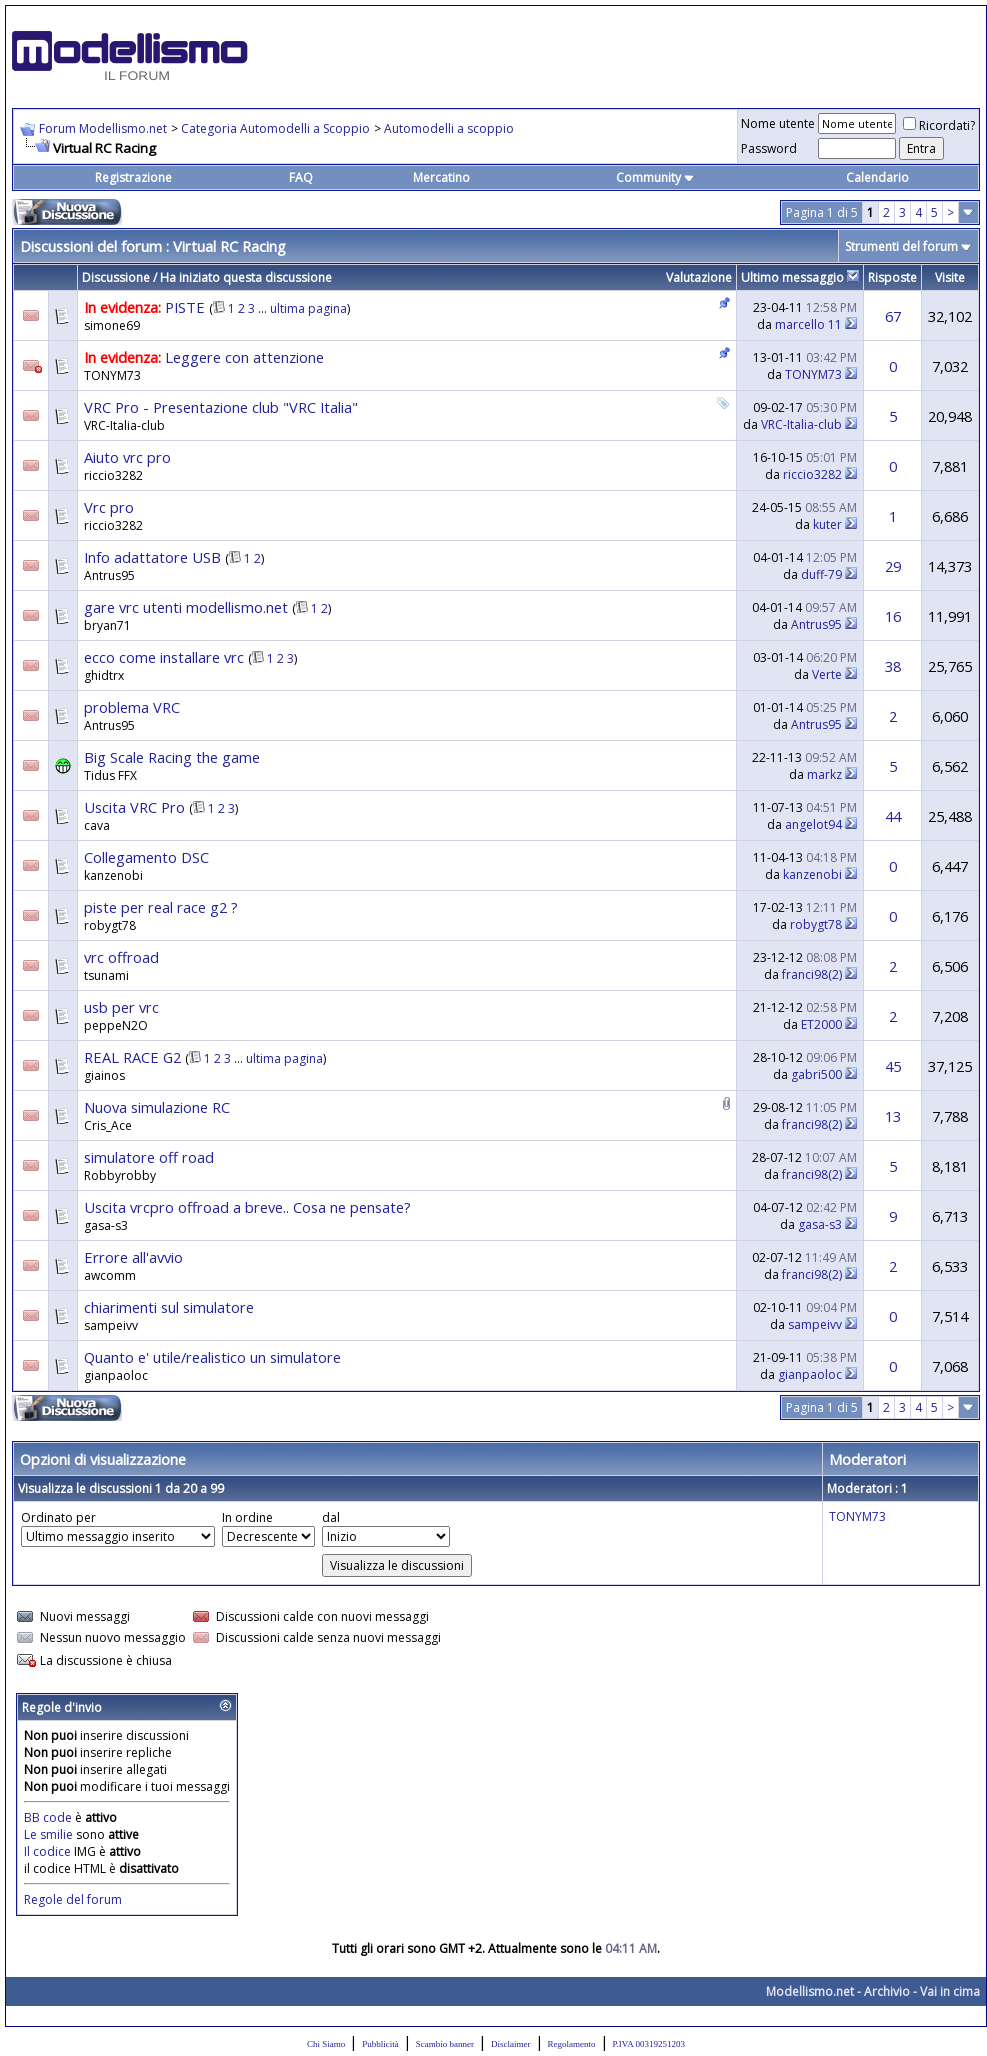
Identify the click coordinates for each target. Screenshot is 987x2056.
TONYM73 (112, 375)
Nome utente (778, 123)
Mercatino (441, 177)
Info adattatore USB (152, 557)
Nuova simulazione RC (157, 1107)
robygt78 (110, 925)
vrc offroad (121, 957)
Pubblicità (380, 2044)
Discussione (116, 277)
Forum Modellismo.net (103, 128)
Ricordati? (939, 125)
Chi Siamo (326, 2044)
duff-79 (821, 574)
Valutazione (699, 277)
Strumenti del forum (901, 246)
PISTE (185, 307)
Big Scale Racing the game (172, 757)
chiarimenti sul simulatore (169, 1307)
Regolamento (572, 2044)
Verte (827, 674)
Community (655, 177)
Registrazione (133, 177)
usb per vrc (121, 1007)
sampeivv (111, 1325)
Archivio (887, 1991)
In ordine (247, 1517)
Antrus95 (109, 575)
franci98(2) (812, 974)
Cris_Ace (108, 1125)
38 (893, 666)
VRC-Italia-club (124, 425)
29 (893, 566)
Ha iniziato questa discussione (246, 277)
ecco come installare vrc (164, 657)
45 (893, 1066)
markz (824, 774)
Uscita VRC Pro (134, 807)
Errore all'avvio (133, 1257)
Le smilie (48, 1834)
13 (893, 1116)
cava (97, 825)
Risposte (892, 277)
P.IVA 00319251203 (649, 2044)
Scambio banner (445, 2044)
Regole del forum (73, 1899)
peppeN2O (116, 1025)
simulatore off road (149, 1157)
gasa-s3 (106, 1225)
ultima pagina (308, 308)
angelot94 (813, 824)
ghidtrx (104, 675)
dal (331, 1517)
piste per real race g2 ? (161, 907)
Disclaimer (511, 2044)
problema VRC (132, 707)
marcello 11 (808, 324)
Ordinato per (58, 1517)
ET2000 (821, 1024)
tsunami (106, 975)
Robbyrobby (120, 1175)
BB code (48, 1817)
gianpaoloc (116, 1375)
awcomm (110, 1275)
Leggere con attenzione (244, 357)
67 (893, 316)
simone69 (112, 325)
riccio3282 (113, 475)
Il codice (49, 1851)
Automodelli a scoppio (449, 128)
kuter (827, 524)
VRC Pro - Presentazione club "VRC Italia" (221, 407)
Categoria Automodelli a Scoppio (275, 128)
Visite (950, 277)
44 (893, 816)
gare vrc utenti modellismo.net (186, 607)
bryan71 (107, 625)
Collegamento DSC (146, 857)
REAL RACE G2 (132, 1057)
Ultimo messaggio (792, 277)
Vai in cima (950, 1991)
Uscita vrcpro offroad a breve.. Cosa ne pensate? (247, 1207)
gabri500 (816, 1074)
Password (769, 148)
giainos (104, 1075)
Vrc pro (109, 507)
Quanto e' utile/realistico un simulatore (212, 1357)
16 (893, 616)
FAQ (301, 177)
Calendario (877, 177)
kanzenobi (113, 875)
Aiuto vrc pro (127, 457)
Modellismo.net (810, 1991)
